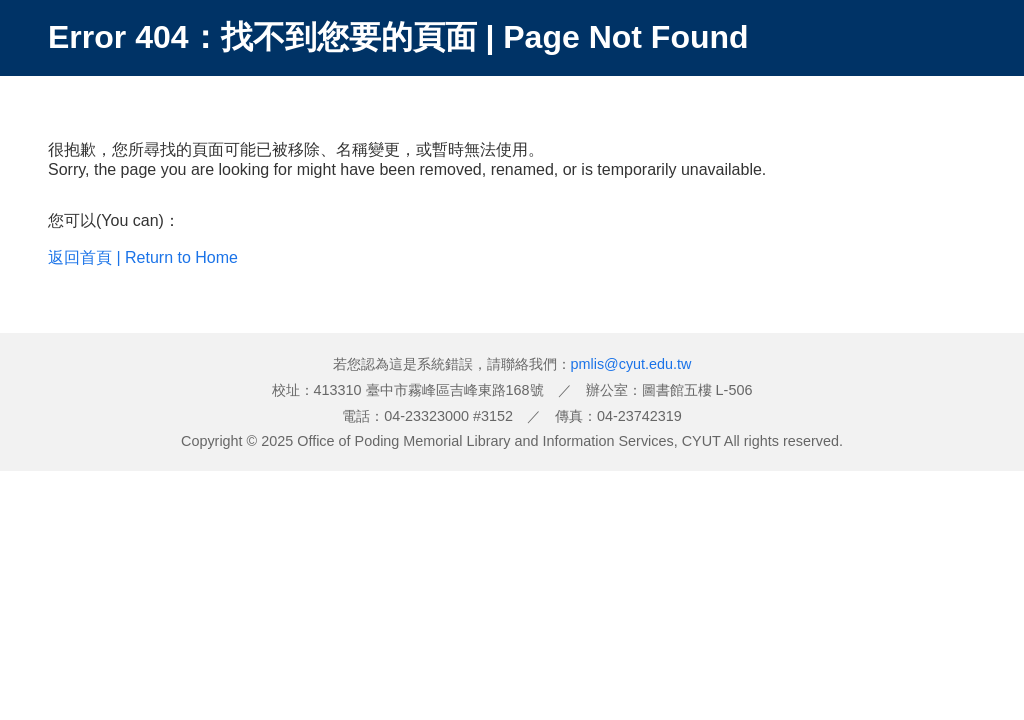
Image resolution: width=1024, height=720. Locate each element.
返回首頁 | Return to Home (143, 257)
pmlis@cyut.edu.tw (631, 364)
